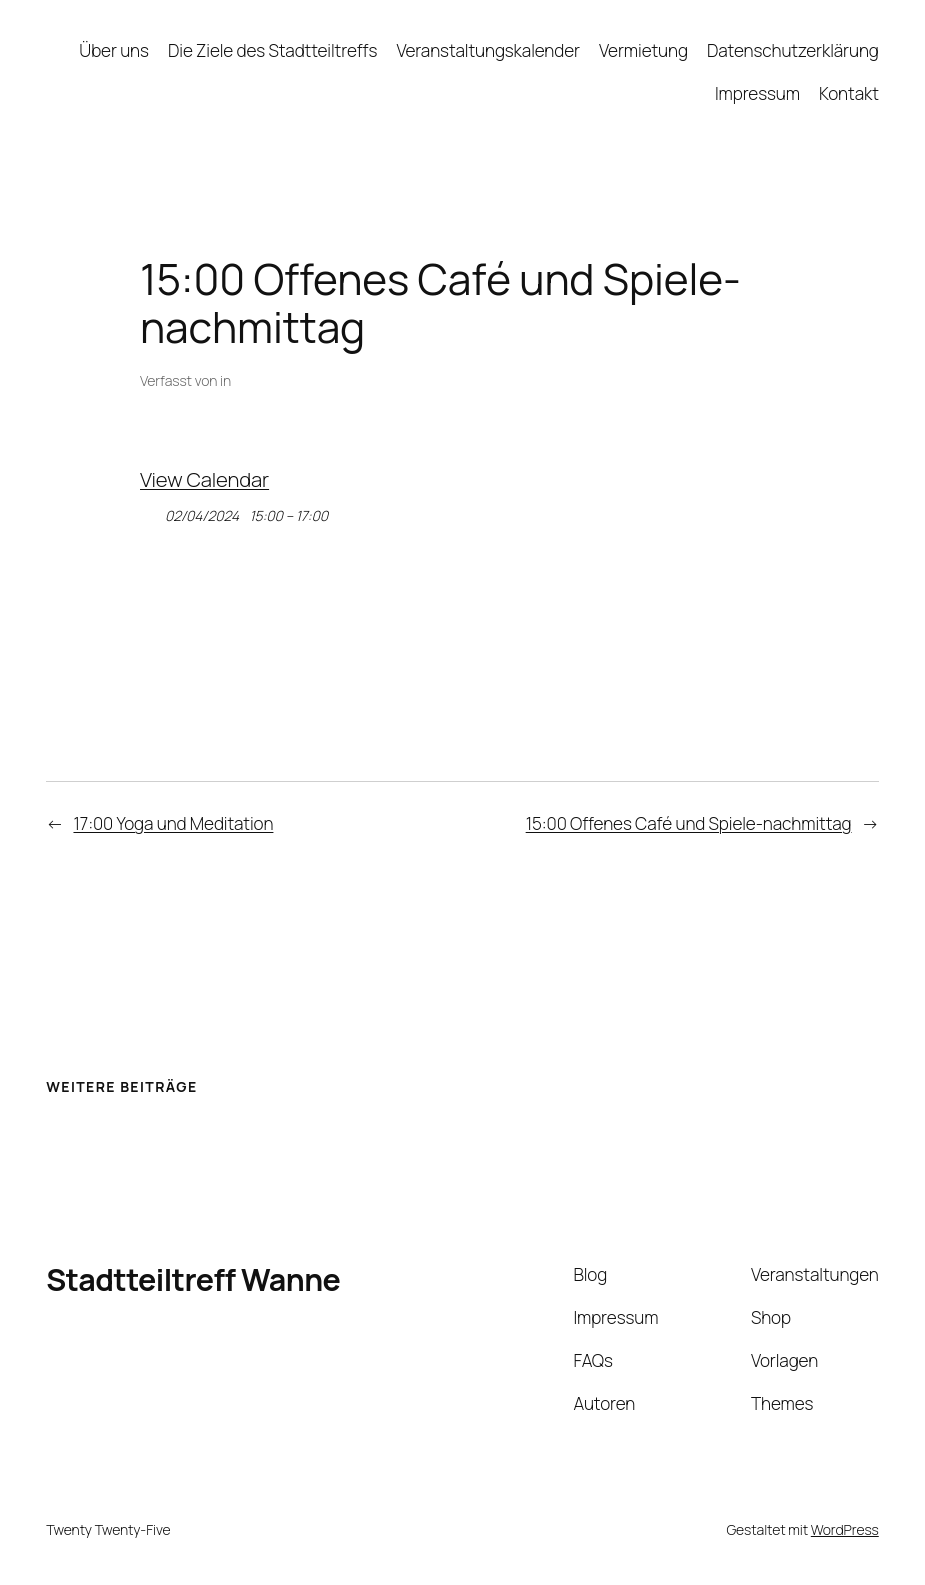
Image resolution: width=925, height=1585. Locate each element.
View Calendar (204, 479)
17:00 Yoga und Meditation (173, 823)
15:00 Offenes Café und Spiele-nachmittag (689, 823)
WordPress (845, 1529)
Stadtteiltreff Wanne (193, 1279)
